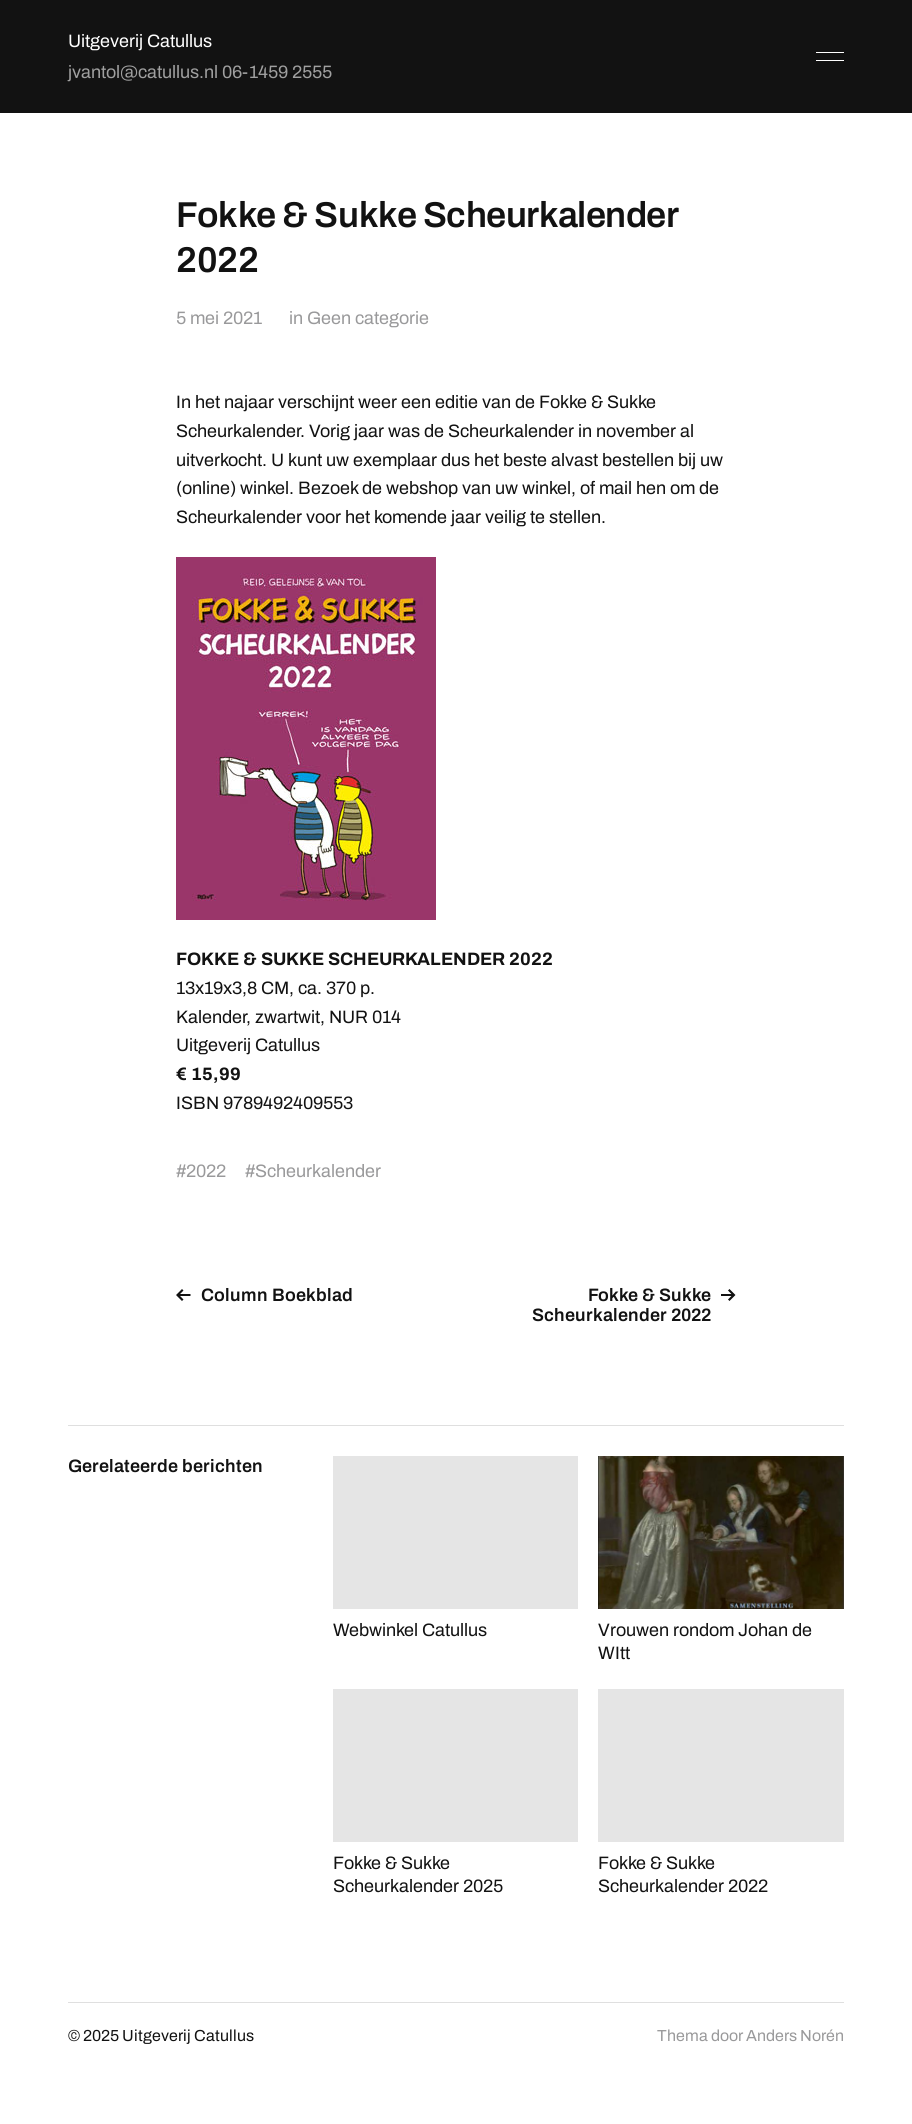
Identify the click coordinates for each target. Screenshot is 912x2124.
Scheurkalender (318, 1171)
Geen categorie (368, 318)
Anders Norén (795, 2035)
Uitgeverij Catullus (140, 41)
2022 (206, 1171)
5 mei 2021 (219, 318)
